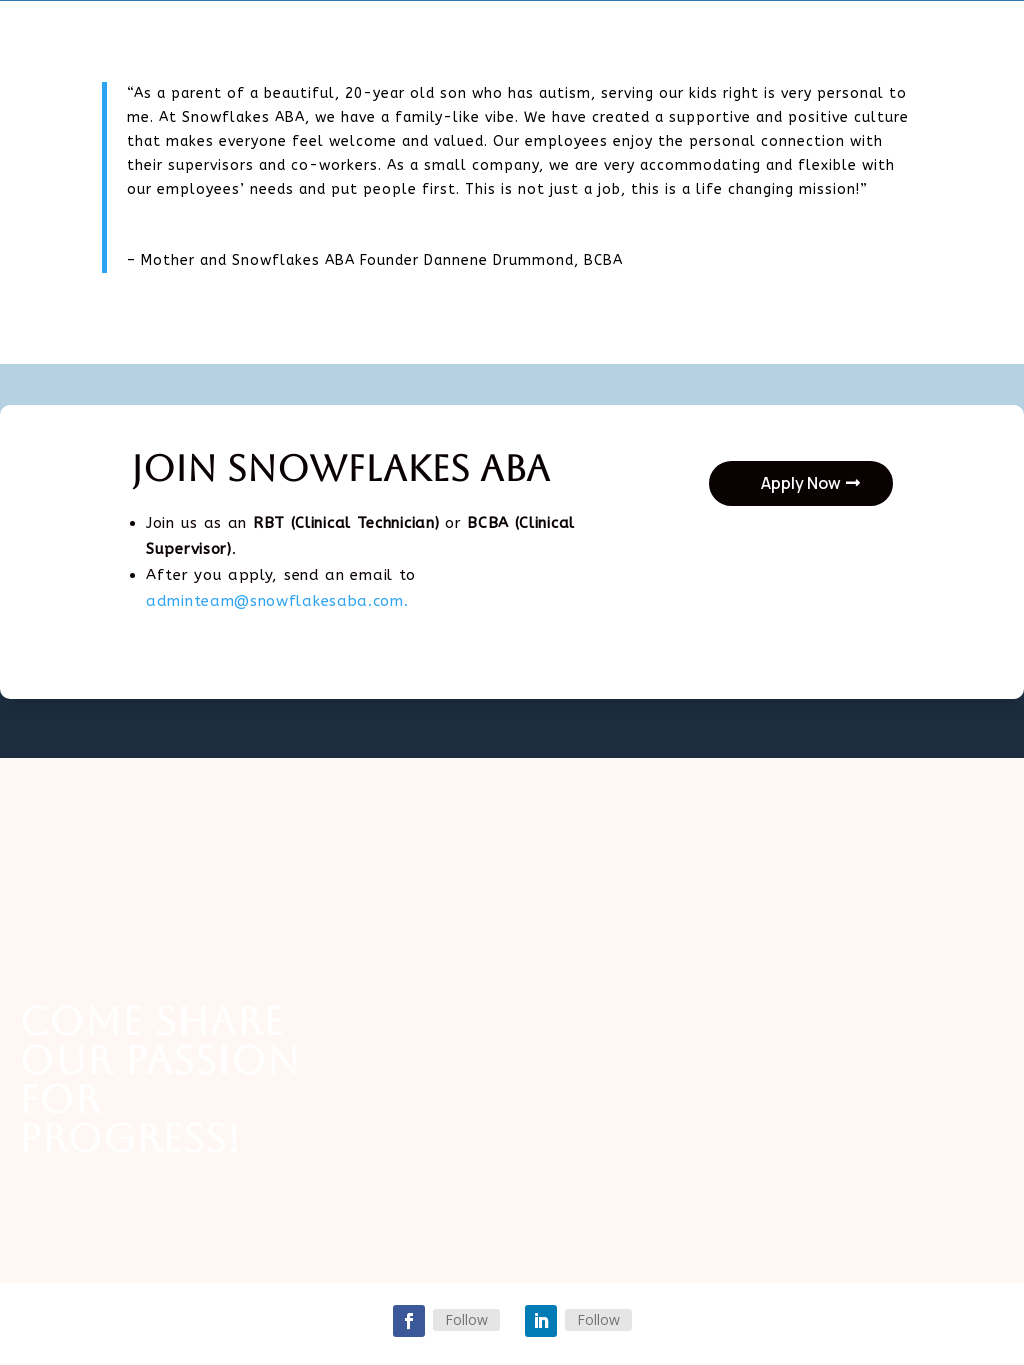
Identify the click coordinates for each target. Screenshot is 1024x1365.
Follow (466, 1319)
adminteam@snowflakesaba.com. (277, 601)
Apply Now (801, 483)
